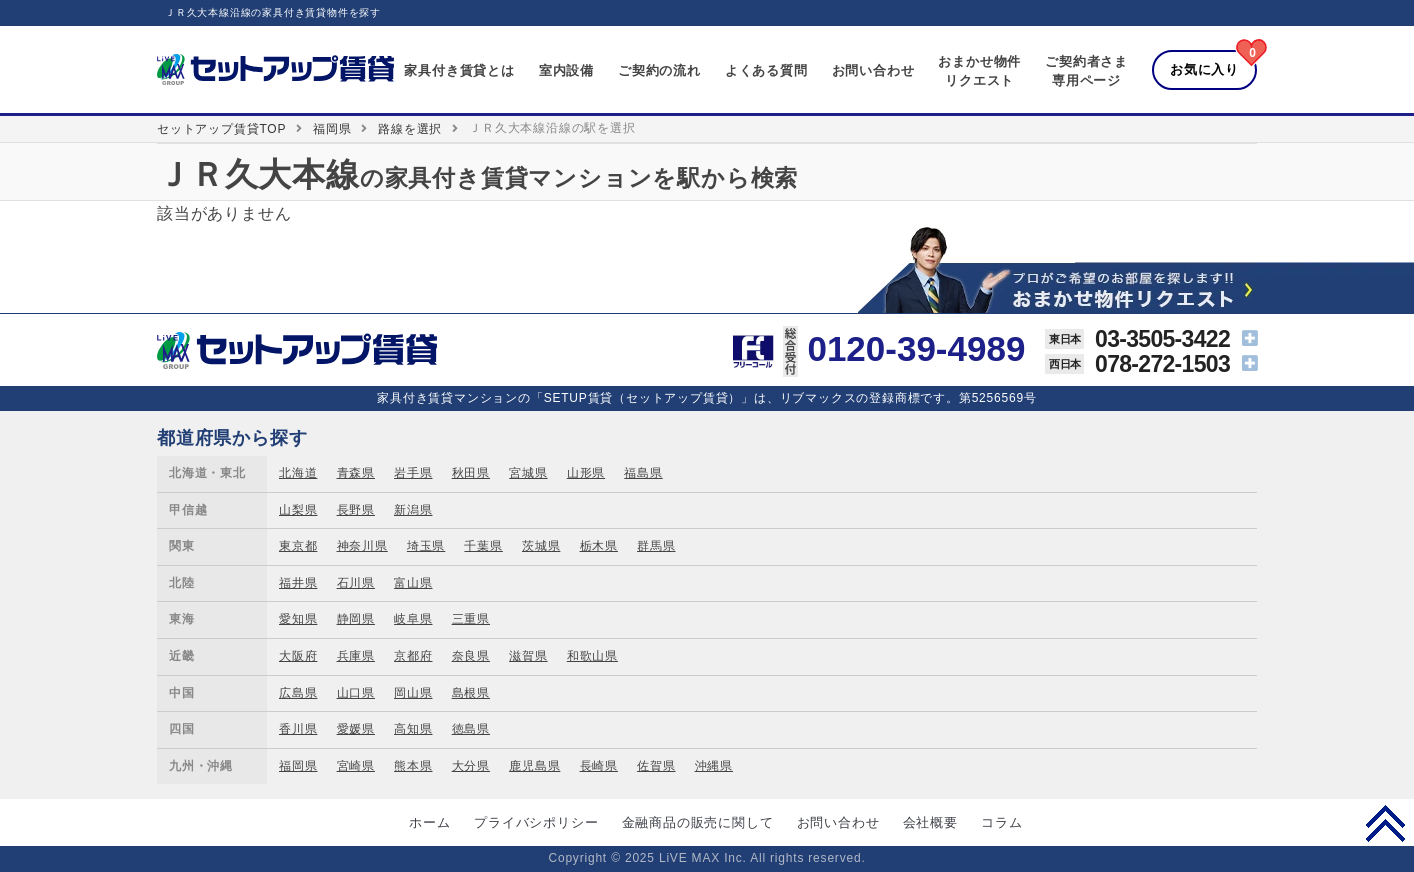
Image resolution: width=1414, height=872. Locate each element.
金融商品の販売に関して (698, 822)
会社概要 (930, 822)
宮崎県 (356, 766)
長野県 (356, 510)
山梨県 (298, 510)
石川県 (356, 583)
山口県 (356, 693)
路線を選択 (410, 129)
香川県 (298, 729)
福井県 (298, 583)
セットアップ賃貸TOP (221, 129)
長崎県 (599, 766)
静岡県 (356, 619)
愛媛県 (356, 729)
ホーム (429, 822)
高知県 (413, 729)
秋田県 (471, 473)
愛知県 (298, 619)
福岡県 (332, 129)
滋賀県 (528, 656)
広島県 (298, 693)
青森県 (356, 473)
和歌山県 (592, 656)
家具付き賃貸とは (459, 70)
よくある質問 (766, 70)
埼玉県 (426, 546)
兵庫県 (356, 656)
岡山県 (413, 693)
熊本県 (413, 766)
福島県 (643, 473)
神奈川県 (362, 546)
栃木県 (599, 546)
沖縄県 (714, 766)
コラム (1001, 822)
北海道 (298, 473)
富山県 (413, 583)
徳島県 (471, 729)
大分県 (471, 766)
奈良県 (471, 656)
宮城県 (528, 473)
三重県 (471, 619)
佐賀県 (656, 766)
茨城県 (541, 546)
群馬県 (656, 546)
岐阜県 (413, 619)
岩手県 (413, 473)
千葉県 (483, 546)
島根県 (471, 693)
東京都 (298, 546)
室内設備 (566, 70)
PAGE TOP (1385, 823)
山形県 (586, 473)
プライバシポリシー (536, 822)
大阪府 (298, 656)
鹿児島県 (534, 766)
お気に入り (1204, 69)
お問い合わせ (873, 70)
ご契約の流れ (659, 70)
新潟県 (413, 510)
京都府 (413, 656)
